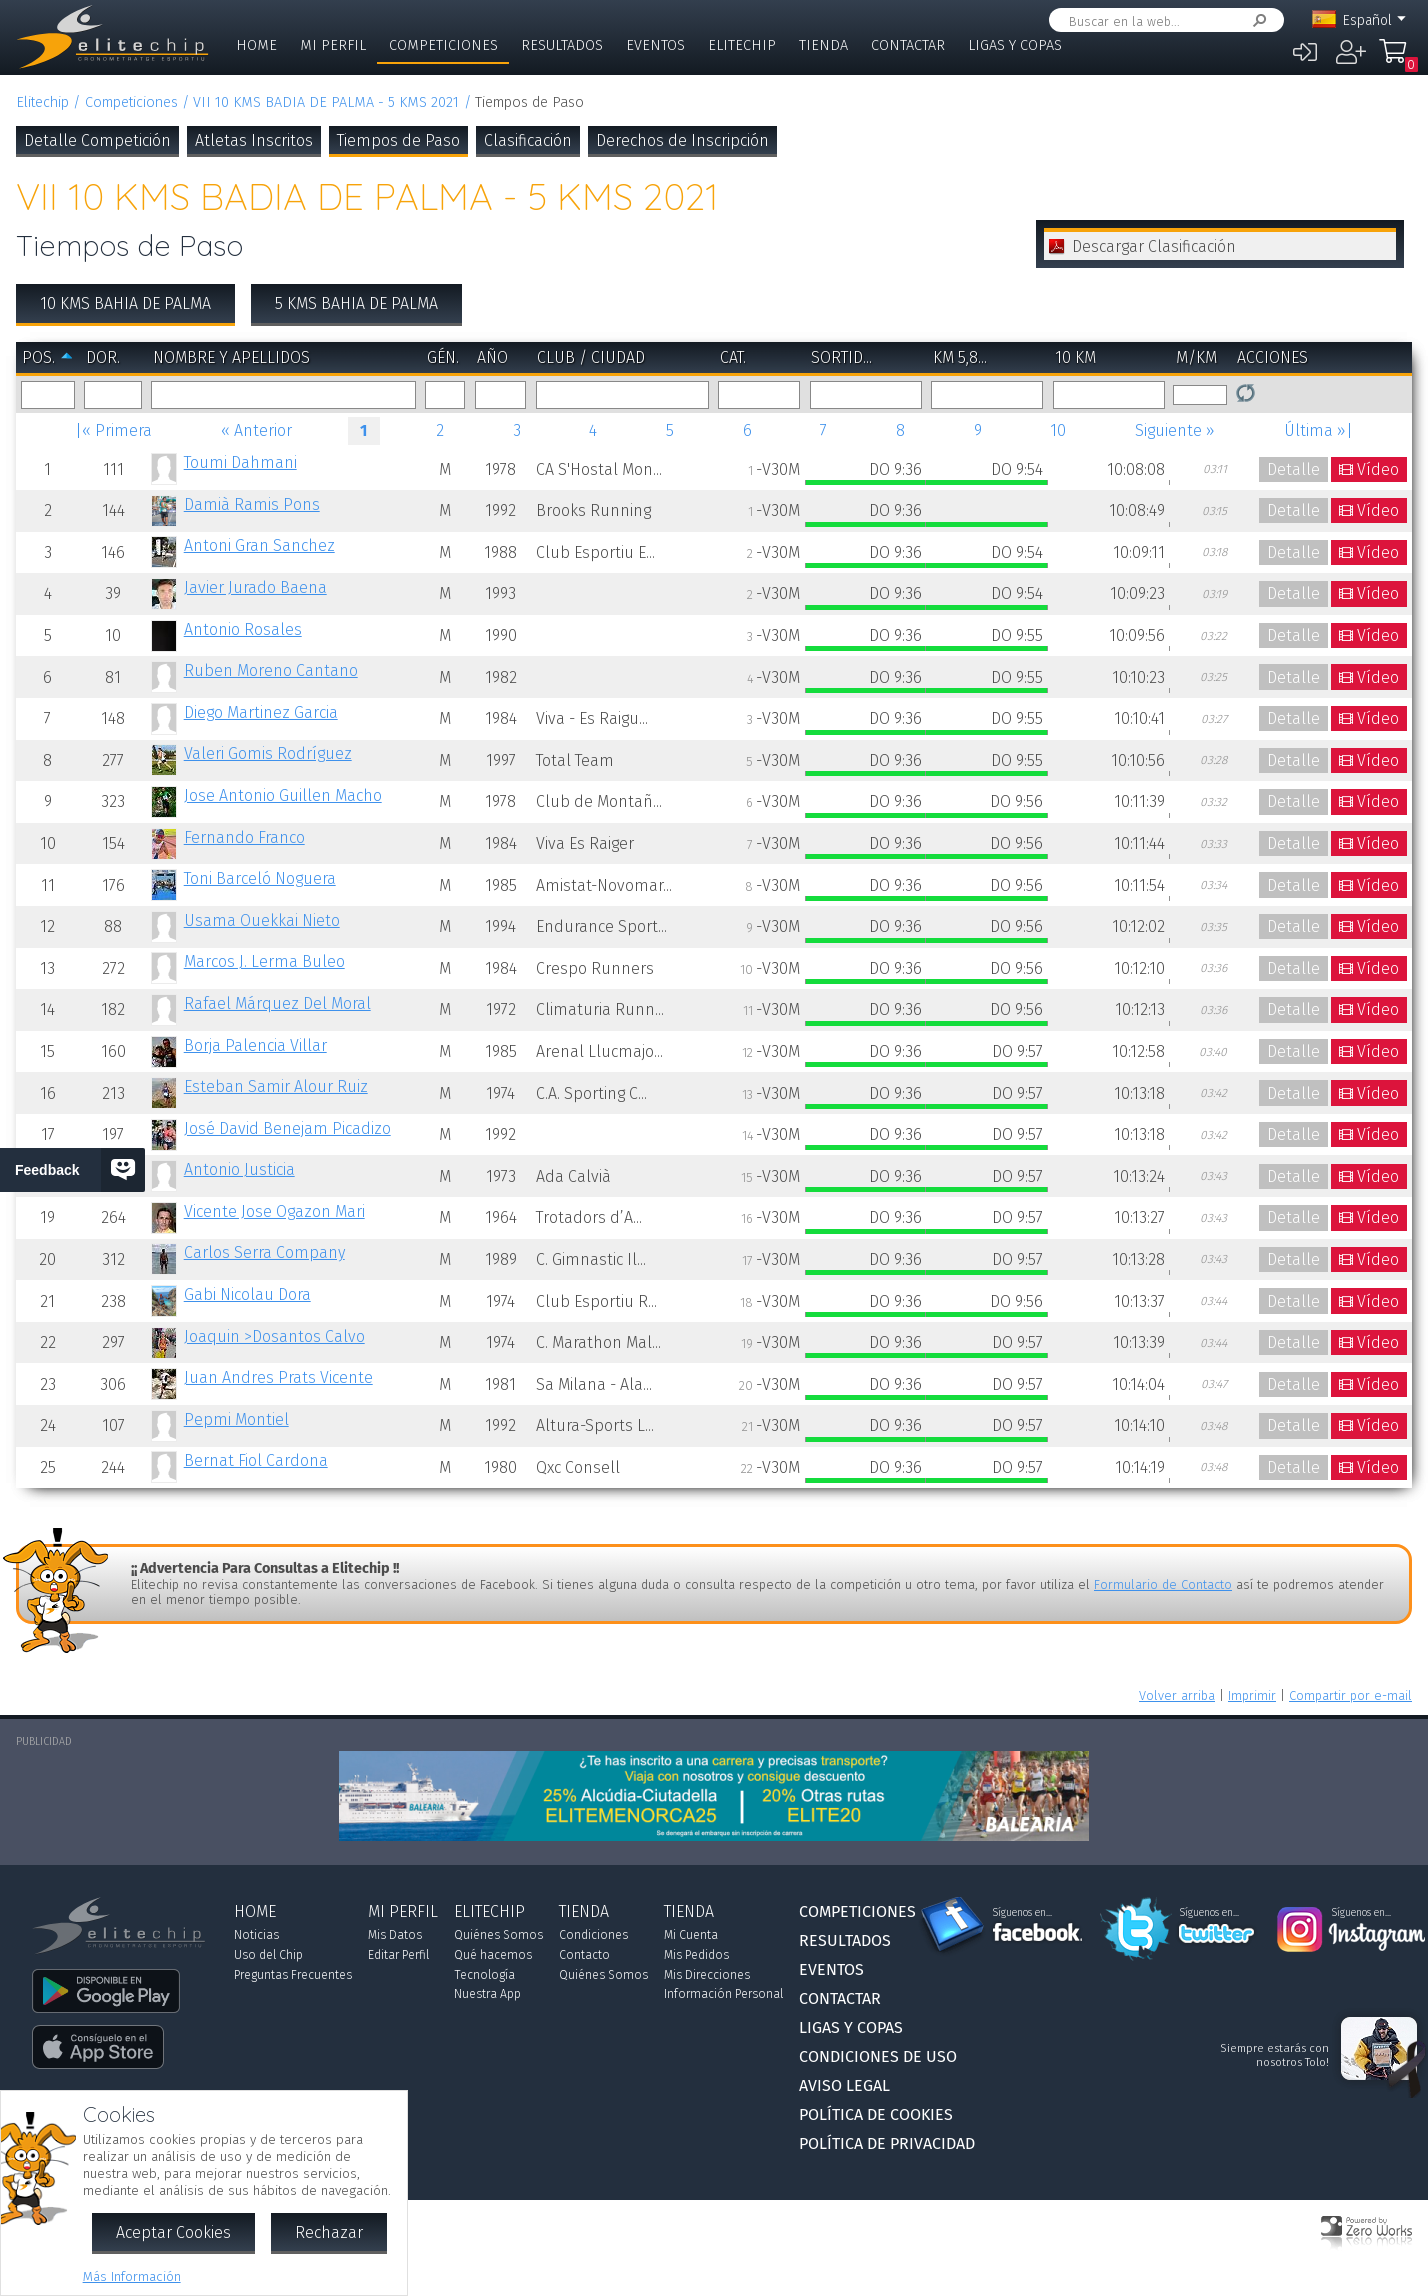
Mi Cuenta (691, 1935)
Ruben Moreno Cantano (271, 670)
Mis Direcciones (707, 1975)
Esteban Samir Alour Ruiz (276, 1086)
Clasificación (528, 140)
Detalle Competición (97, 140)
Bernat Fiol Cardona (256, 1460)
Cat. (733, 357)
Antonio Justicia (239, 1169)
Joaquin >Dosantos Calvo (274, 1336)
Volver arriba (1177, 1695)
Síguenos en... (1022, 1913)
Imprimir (1252, 1695)
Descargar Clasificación (1154, 246)
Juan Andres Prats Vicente (278, 1377)
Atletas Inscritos (254, 140)
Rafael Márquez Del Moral (277, 1003)
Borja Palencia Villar (255, 1045)
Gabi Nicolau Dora (247, 1294)
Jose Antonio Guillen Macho (283, 795)
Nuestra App (487, 1994)
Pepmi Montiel (236, 1419)
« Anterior (256, 430)
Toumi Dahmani (240, 462)
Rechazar (329, 2232)
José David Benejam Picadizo (287, 1128)
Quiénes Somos (498, 1935)
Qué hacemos (493, 1955)
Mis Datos (395, 1935)
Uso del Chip (268, 1955)
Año (492, 357)
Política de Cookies (876, 2114)
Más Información (132, 2276)
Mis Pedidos (696, 1955)
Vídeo (1378, 469)
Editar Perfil (398, 1955)
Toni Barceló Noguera (260, 878)
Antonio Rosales (243, 629)
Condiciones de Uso (878, 2056)
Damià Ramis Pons (252, 504)
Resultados (562, 45)
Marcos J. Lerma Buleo (264, 961)
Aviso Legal (844, 2085)
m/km (1196, 357)
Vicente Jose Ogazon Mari (274, 1211)
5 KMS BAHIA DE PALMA (356, 303)
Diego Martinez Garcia (261, 712)
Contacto (584, 1955)
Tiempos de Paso (398, 140)
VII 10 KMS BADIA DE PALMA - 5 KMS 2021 (326, 102)
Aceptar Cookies (173, 2232)
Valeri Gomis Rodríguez (268, 753)
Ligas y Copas (1015, 45)
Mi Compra (1398, 60)
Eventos (655, 45)
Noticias (256, 1935)
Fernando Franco (244, 837)
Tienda (823, 45)
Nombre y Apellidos (231, 357)
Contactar (908, 45)
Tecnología (484, 1975)
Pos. (38, 357)
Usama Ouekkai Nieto (262, 920)
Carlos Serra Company (264, 1252)
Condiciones (593, 1935)
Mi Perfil (333, 45)
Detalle (1293, 469)
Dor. (103, 357)
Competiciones (443, 45)
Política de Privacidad (887, 2143)
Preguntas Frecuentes (293, 1975)
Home (256, 45)
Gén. (443, 357)
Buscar (1256, 20)
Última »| (1318, 430)
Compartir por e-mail (1350, 1695)
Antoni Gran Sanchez (259, 545)
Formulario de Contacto (1163, 1584)
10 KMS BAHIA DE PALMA (125, 303)
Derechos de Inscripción (682, 140)
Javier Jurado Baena (255, 587)
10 (1058, 430)
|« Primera (113, 430)
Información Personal (723, 1994)
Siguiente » (1175, 430)
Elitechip (742, 45)
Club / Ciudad (591, 357)
